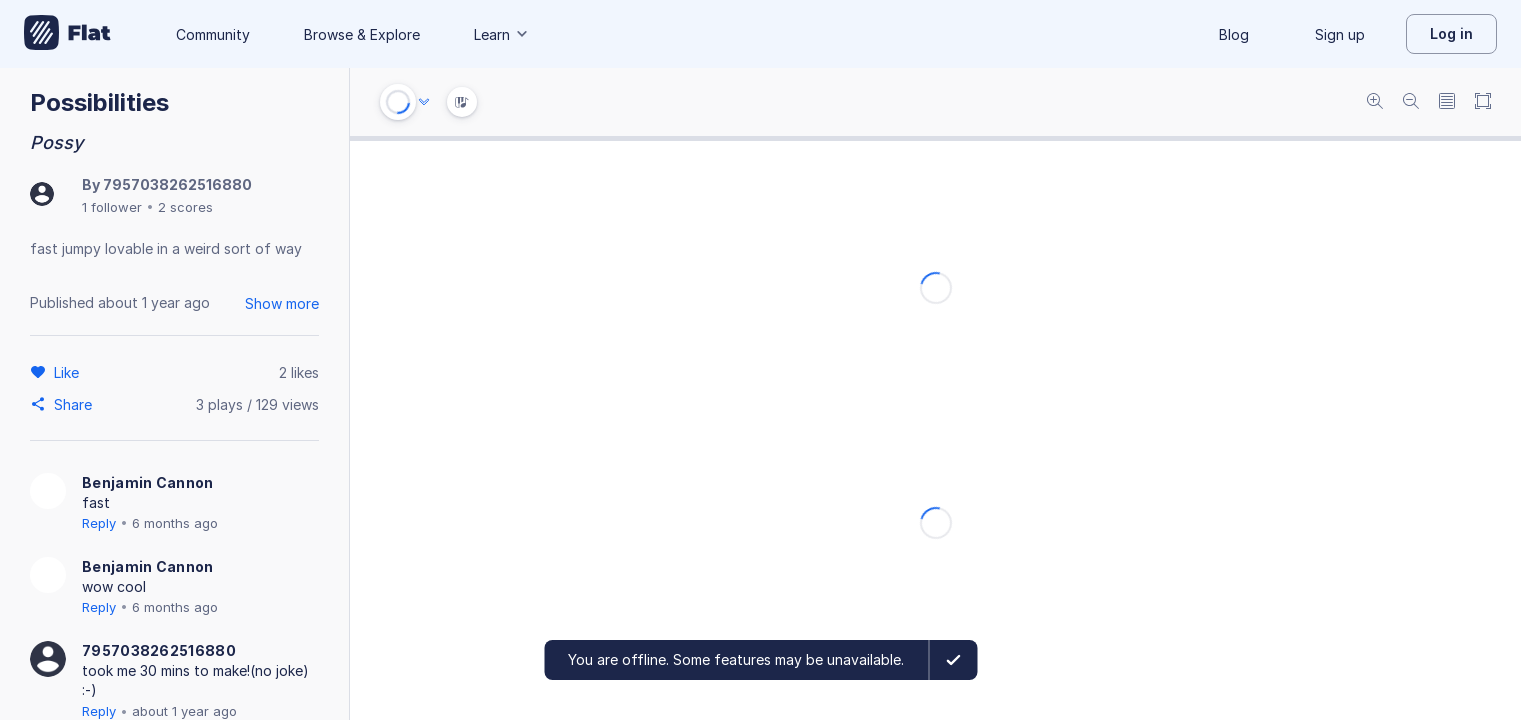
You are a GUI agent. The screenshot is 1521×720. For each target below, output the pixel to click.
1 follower (112, 207)
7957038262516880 (177, 184)
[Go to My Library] (67, 34)
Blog (1234, 34)
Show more (282, 303)
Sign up (1340, 34)
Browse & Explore (362, 34)
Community (213, 34)
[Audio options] (424, 102)
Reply (99, 523)
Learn (502, 34)
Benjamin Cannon (148, 482)
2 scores (185, 207)
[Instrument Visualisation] (462, 102)
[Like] (69, 372)
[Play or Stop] (398, 102)
